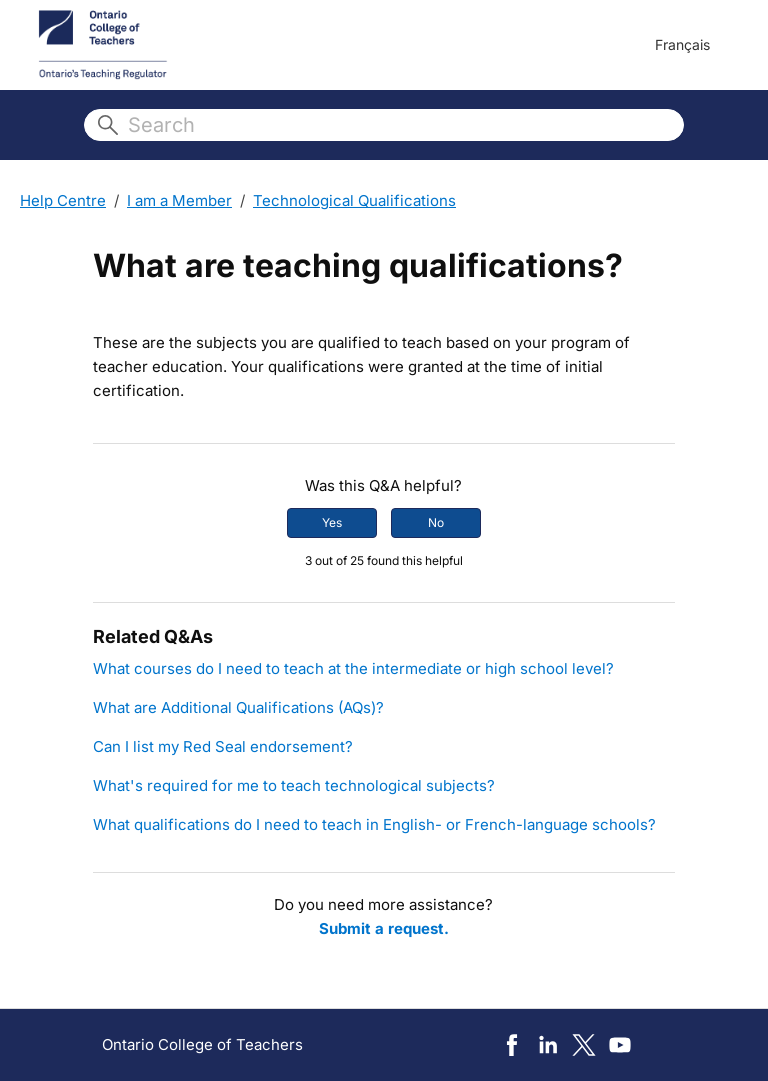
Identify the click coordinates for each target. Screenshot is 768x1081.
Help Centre (63, 200)
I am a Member (179, 200)
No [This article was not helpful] (436, 522)
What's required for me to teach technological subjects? (294, 785)
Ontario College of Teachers (202, 1044)
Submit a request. (384, 928)
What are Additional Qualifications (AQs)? (238, 707)
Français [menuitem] (682, 44)
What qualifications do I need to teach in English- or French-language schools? (374, 824)
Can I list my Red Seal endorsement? (223, 746)
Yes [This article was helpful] (332, 522)
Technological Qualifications (354, 200)
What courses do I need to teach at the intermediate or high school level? (353, 668)
